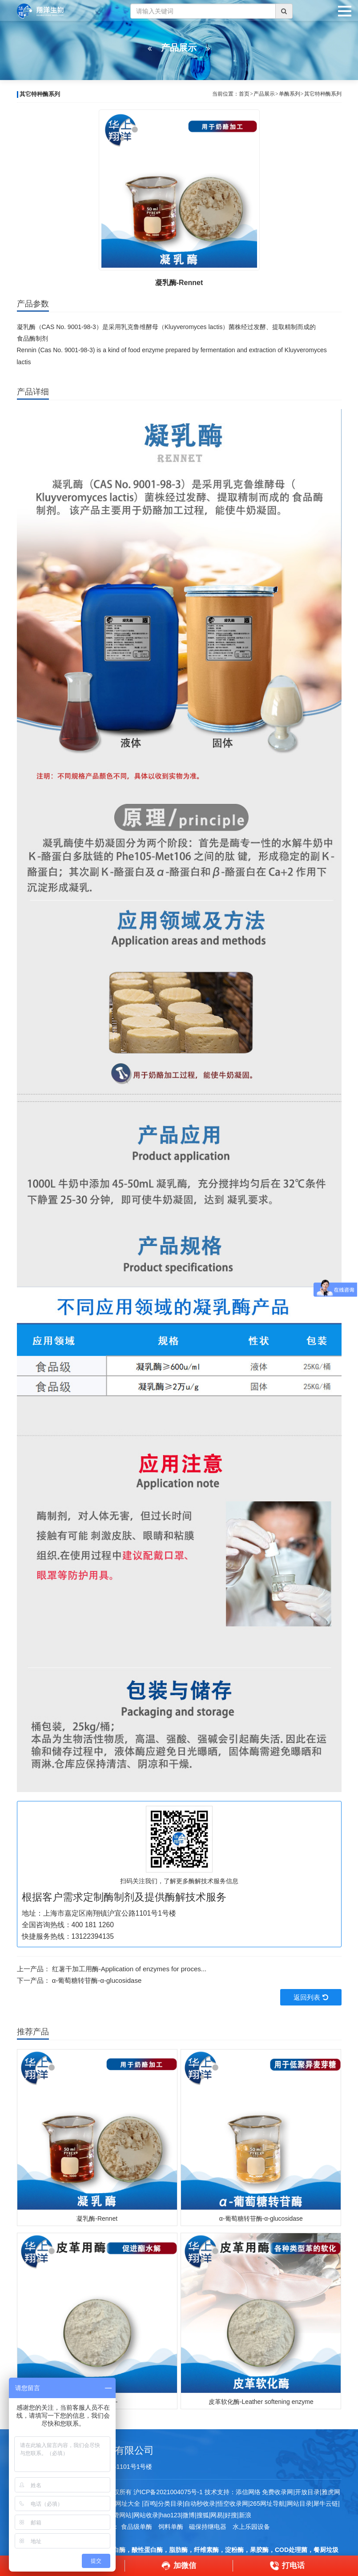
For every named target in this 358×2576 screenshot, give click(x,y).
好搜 (231, 2515)
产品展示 (264, 94)
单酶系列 (289, 94)
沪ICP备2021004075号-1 (168, 2492)
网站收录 (145, 2515)
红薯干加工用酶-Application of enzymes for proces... (129, 1969)
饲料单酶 (170, 2526)
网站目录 (299, 2503)
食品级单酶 (136, 2526)
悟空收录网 (232, 2503)
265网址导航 (267, 2503)
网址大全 (127, 2503)
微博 (188, 2515)
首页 (244, 94)
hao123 (170, 2515)
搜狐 (203, 2515)
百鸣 (150, 2503)
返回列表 (311, 1997)
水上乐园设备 (251, 2526)
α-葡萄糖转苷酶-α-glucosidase (97, 1980)
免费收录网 (277, 2492)
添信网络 (248, 2492)
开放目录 (307, 2492)
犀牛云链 (325, 2503)
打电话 (287, 2565)
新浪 (245, 2515)
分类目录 (170, 2503)
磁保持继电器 (207, 2526)
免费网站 (119, 2515)
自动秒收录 (199, 2503)
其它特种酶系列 (323, 94)
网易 (216, 2515)
